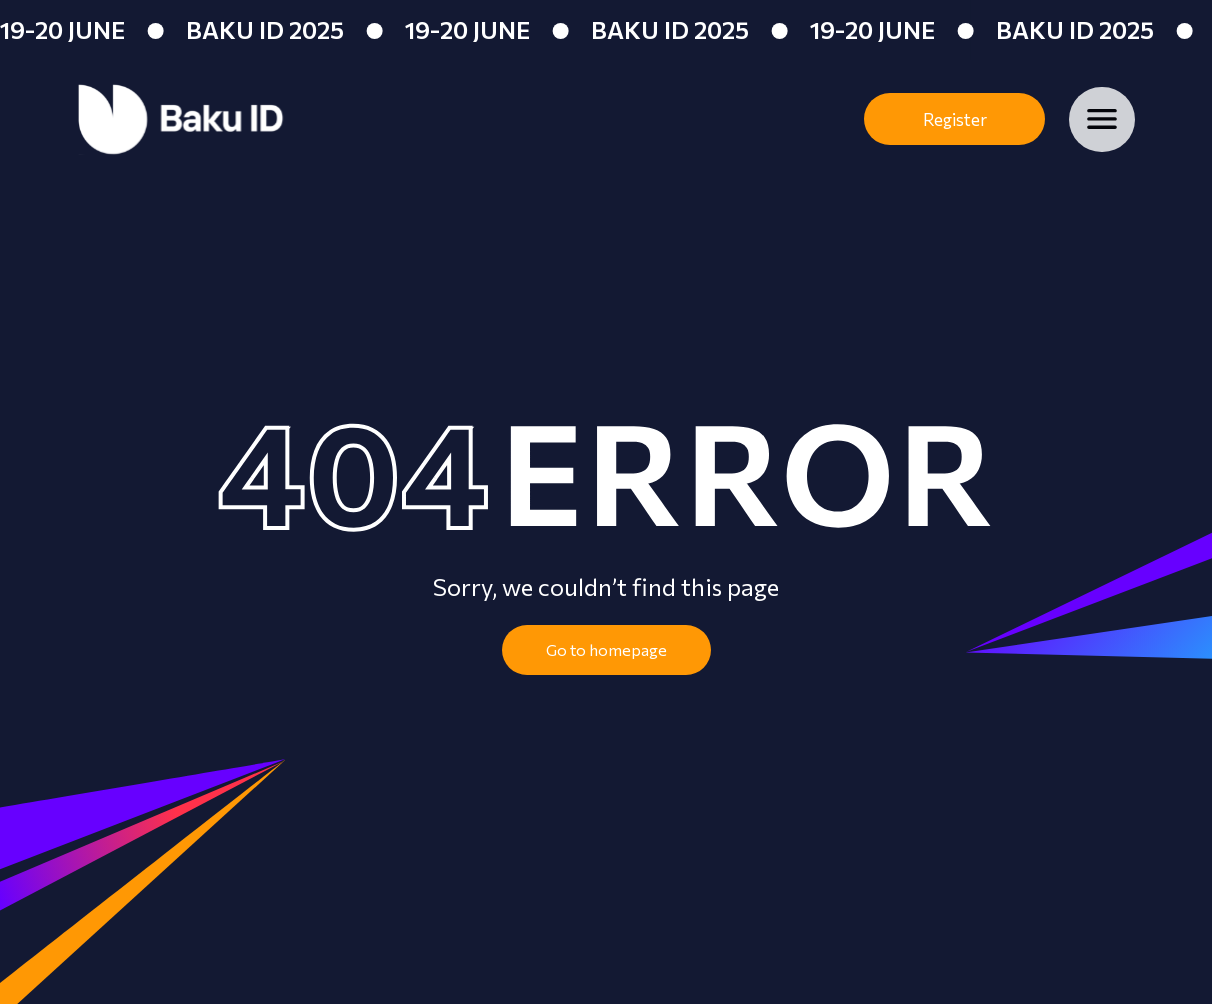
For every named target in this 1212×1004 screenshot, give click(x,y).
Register (955, 119)
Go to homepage (606, 649)
